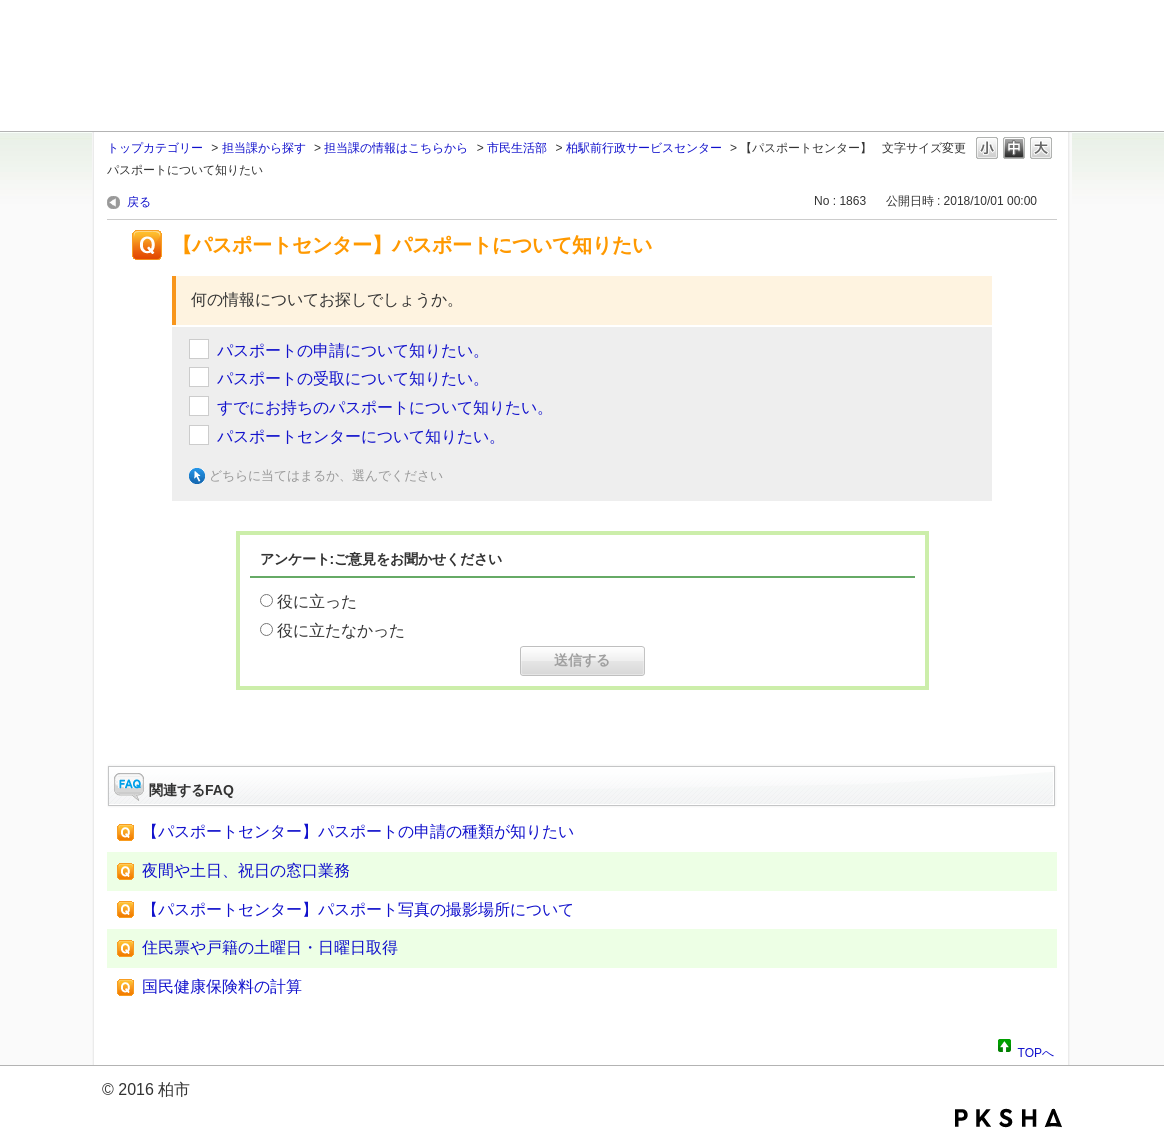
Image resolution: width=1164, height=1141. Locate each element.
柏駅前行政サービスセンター (644, 148)
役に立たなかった (341, 630)
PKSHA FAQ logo (1008, 1118)
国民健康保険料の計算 (222, 986)
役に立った (317, 601)
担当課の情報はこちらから (396, 148)
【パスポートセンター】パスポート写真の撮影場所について (358, 909)
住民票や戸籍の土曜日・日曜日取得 (270, 947)
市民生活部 (517, 148)
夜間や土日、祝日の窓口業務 (246, 870)
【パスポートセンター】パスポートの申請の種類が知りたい (358, 831)
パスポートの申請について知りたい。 (353, 350)
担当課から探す (264, 148)
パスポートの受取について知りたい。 (353, 378)
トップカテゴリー (155, 148)
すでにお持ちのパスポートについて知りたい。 (385, 407)
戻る (139, 202)
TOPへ (1036, 1050)
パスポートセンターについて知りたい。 (361, 436)
